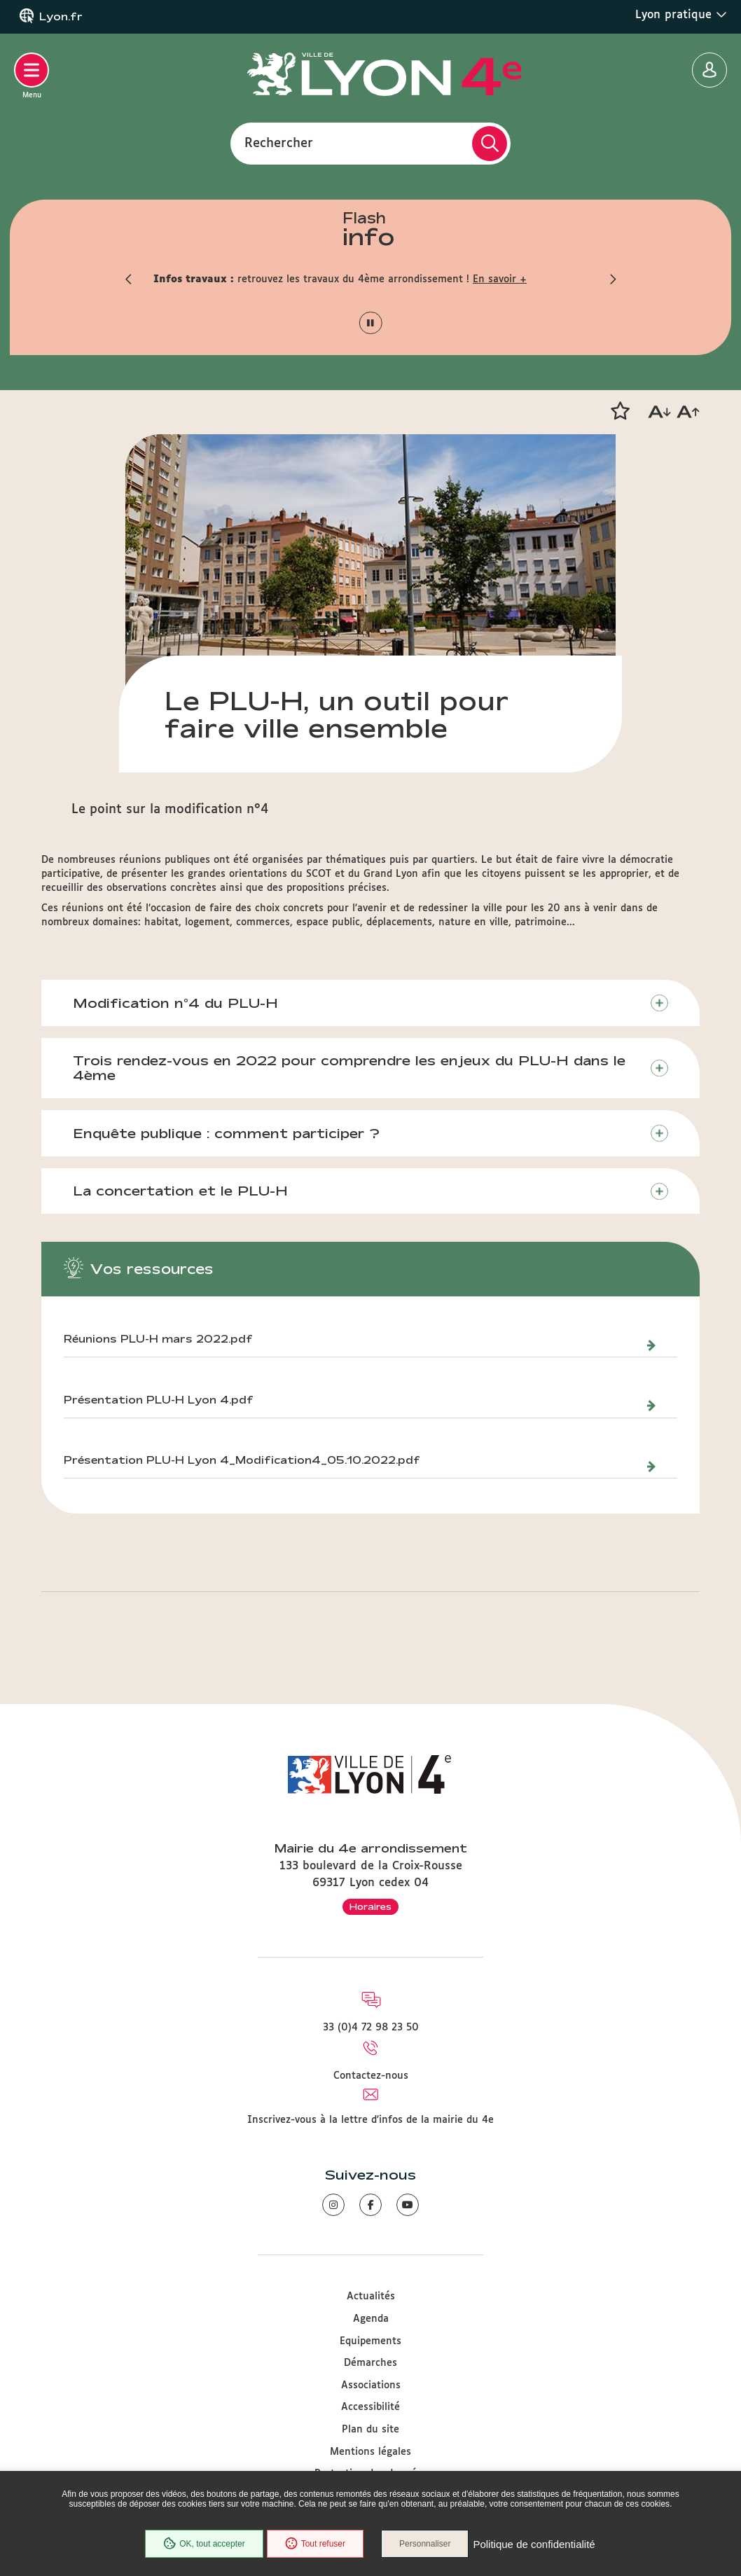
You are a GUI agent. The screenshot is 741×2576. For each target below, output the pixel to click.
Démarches (370, 2363)
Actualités (371, 2296)
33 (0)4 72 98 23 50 (371, 2028)
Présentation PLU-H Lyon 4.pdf (159, 1400)
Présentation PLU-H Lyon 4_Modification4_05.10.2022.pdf (242, 1460)
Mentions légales (370, 2452)
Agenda (371, 2319)
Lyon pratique (681, 14)
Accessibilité (370, 2407)
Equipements (370, 2341)
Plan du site (370, 2430)
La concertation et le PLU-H (180, 1190)
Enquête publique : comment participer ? (226, 1133)
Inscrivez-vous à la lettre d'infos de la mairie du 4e (370, 2120)
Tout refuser (315, 2543)
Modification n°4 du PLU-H (175, 1003)
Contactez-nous (370, 2076)
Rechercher (278, 143)
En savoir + (500, 279)
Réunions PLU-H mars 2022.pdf (158, 1339)
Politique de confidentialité (534, 2544)
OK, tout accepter (203, 2543)
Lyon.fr (61, 16)
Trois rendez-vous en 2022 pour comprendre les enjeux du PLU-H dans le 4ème (349, 1068)
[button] (128, 279)
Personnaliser (424, 2544)
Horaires (370, 1906)
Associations (371, 2385)
